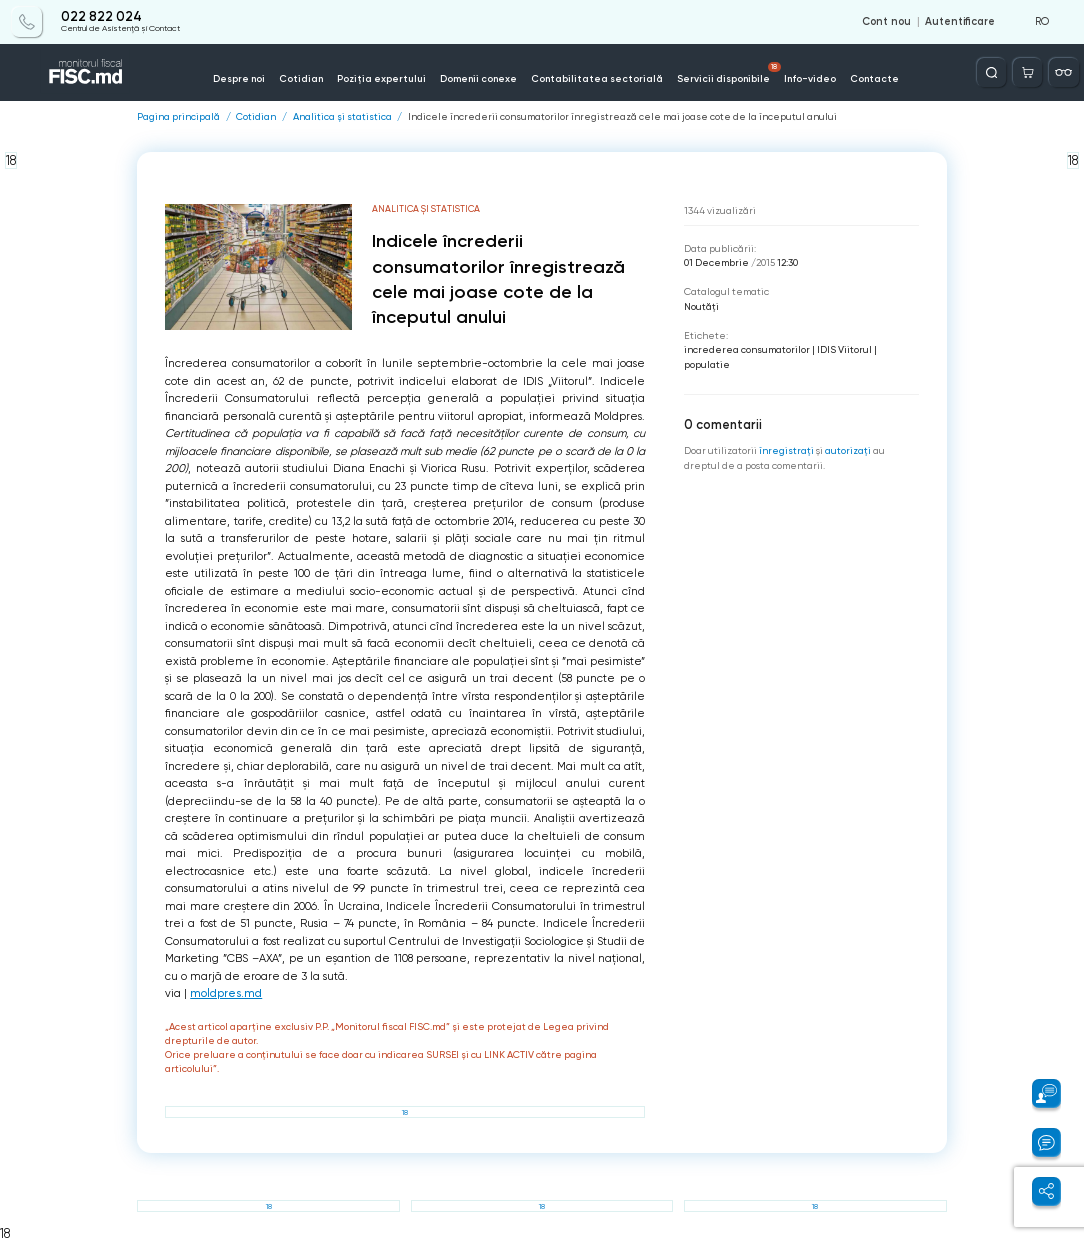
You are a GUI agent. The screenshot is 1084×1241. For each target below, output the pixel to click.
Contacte (874, 78)
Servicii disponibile (729, 73)
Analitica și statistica (342, 117)
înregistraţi (786, 450)
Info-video (810, 78)
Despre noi (239, 78)
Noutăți (701, 306)
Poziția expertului (381, 78)
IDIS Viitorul (844, 349)
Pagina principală (178, 117)
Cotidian (301, 78)
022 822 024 (101, 17)
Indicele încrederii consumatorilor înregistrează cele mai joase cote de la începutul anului (622, 117)
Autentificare (960, 22)
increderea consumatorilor (747, 349)
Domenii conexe (478, 78)
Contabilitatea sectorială (597, 78)
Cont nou (886, 22)
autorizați (848, 450)
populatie (707, 364)
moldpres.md (226, 993)
